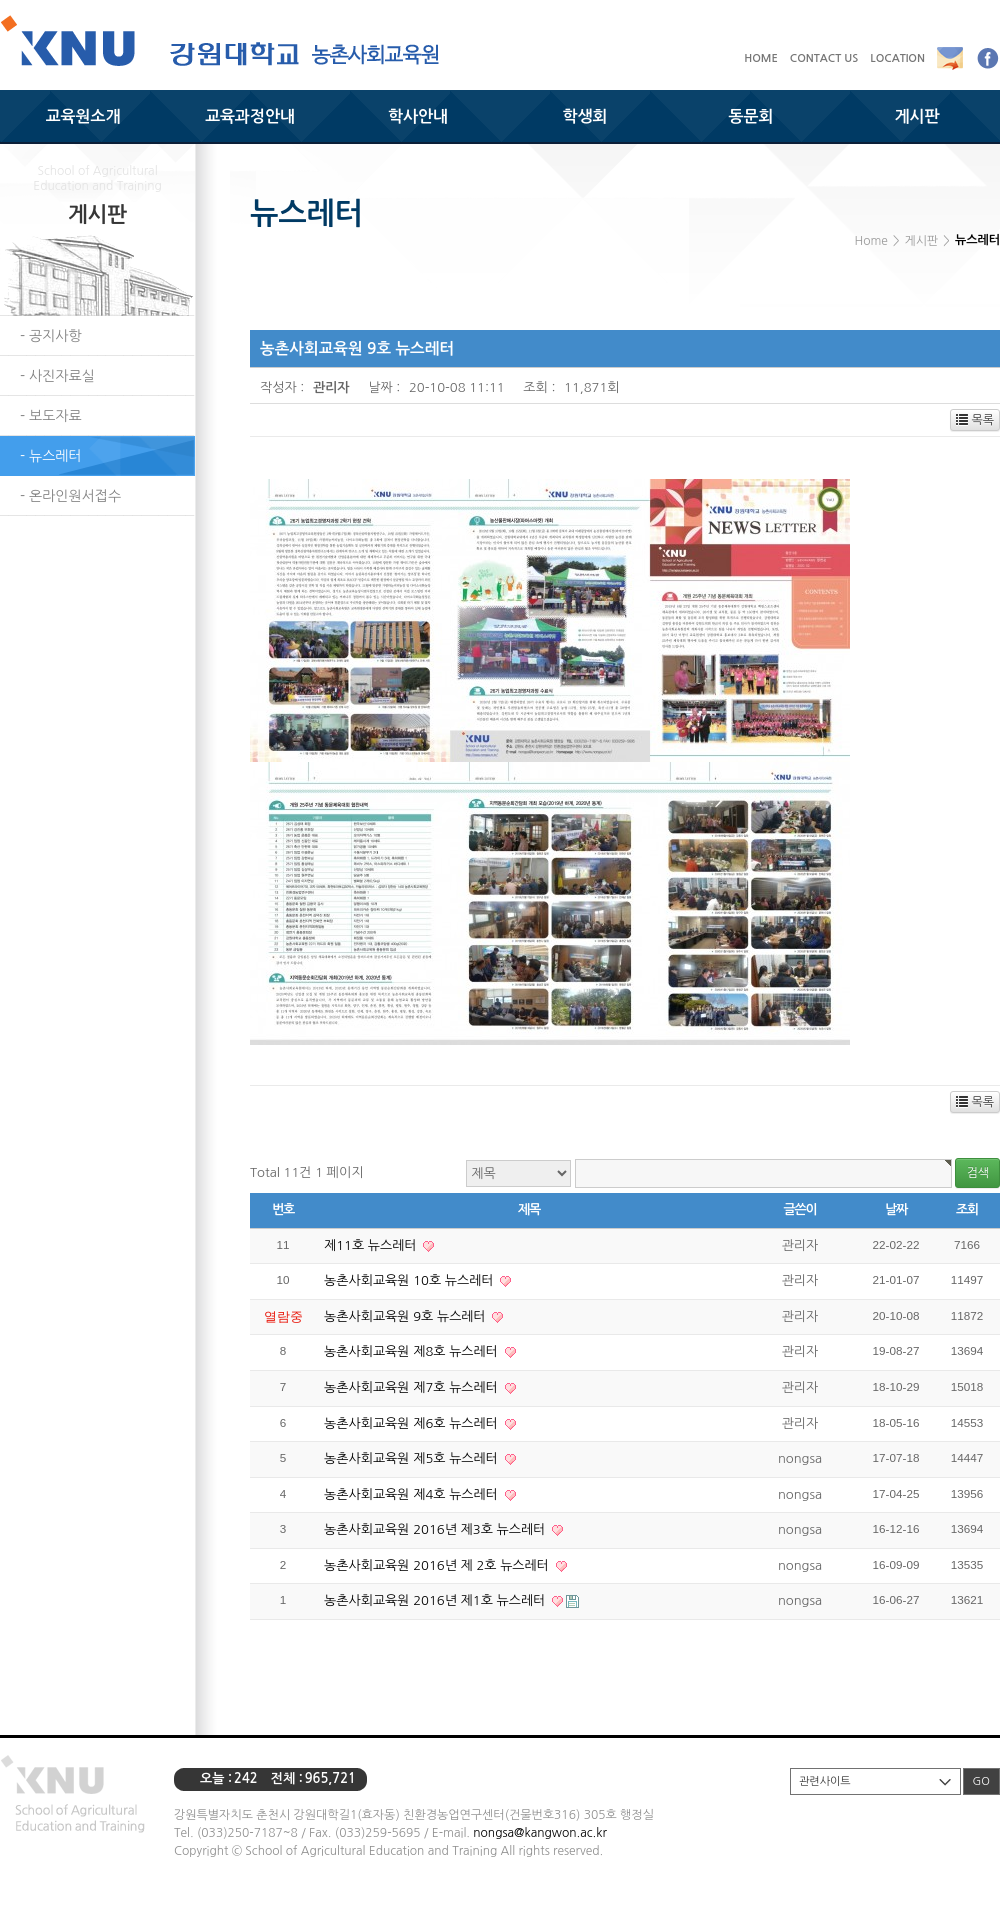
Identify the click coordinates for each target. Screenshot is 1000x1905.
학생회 (584, 116)
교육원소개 (82, 116)
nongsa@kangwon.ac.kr (539, 1833)
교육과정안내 (250, 116)
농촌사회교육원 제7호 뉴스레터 (413, 1387)
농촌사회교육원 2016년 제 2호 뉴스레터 (438, 1565)
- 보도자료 (51, 416)
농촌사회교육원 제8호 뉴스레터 (413, 1351)
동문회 (750, 116)
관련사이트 (825, 1781)
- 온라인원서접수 (70, 496)
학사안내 (418, 116)
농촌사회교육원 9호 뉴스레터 (406, 1316)
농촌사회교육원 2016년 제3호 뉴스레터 (436, 1529)
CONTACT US (824, 58)
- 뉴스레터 (51, 456)
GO (981, 1781)
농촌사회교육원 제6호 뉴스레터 (413, 1423)
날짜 (896, 1209)
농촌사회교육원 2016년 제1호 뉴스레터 (436, 1600)
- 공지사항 (51, 336)
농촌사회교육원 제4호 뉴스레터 (413, 1494)
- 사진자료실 (57, 376)
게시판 (916, 116)
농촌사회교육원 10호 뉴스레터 (410, 1280)
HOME (761, 58)
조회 (967, 1209)
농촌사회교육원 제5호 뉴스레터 (413, 1458)
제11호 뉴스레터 (372, 1245)
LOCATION (897, 58)
